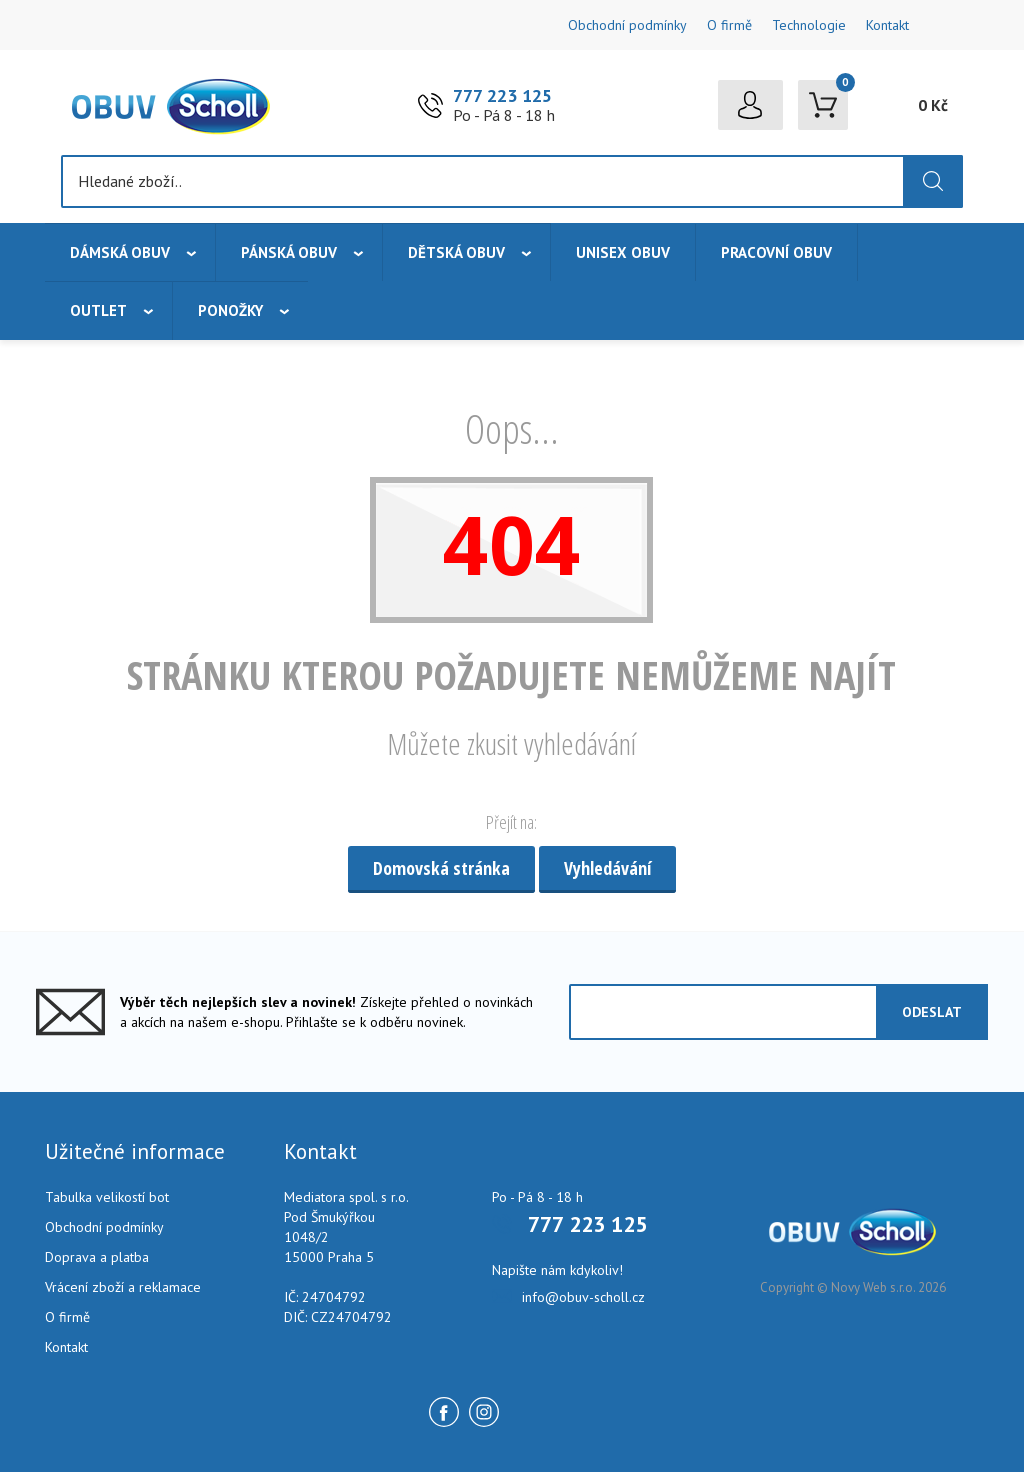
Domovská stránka (441, 868)
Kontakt (887, 25)
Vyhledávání (607, 868)
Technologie (809, 25)
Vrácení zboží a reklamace (123, 1287)
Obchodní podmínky (627, 25)
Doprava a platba (97, 1257)
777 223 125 (502, 95)
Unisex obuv (623, 252)
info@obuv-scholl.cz (583, 1297)
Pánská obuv (289, 252)
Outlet (98, 310)
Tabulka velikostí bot (107, 1197)
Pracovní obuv (776, 252)
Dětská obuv (456, 252)
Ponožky (230, 310)
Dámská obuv (120, 252)
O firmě (729, 25)
